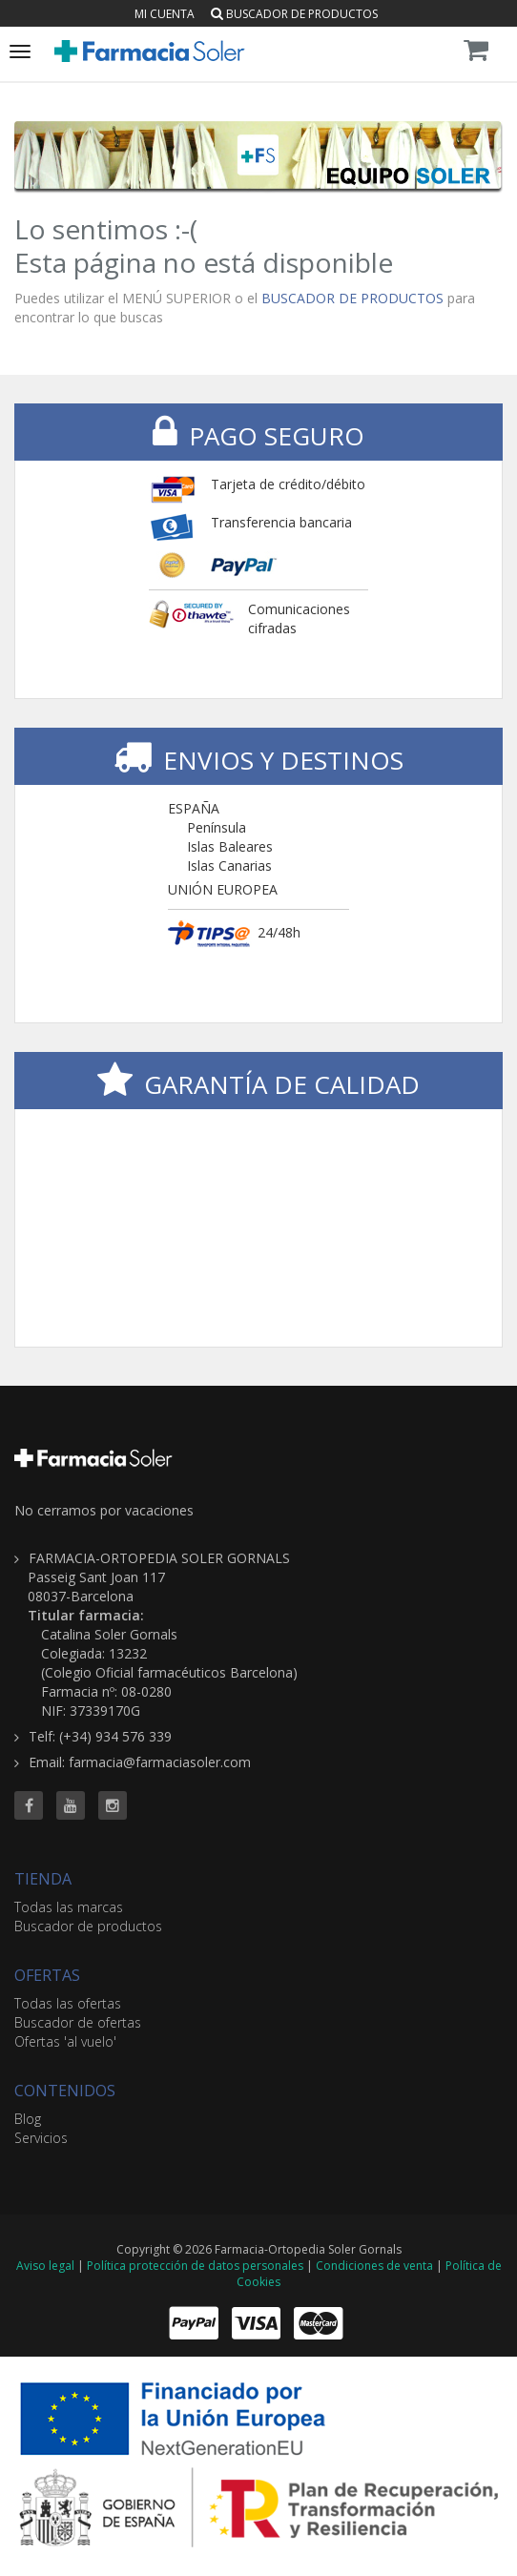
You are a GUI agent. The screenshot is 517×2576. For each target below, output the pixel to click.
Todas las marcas (68, 1907)
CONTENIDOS (64, 2090)
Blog (27, 2119)
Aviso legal (45, 2265)
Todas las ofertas (67, 2003)
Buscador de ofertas (77, 2022)
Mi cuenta (164, 14)
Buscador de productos (294, 14)
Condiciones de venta (374, 2265)
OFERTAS (47, 1975)
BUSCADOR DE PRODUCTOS (352, 298)
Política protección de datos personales (195, 2265)
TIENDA (43, 1878)
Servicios (41, 2138)
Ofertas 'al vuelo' (65, 2041)
